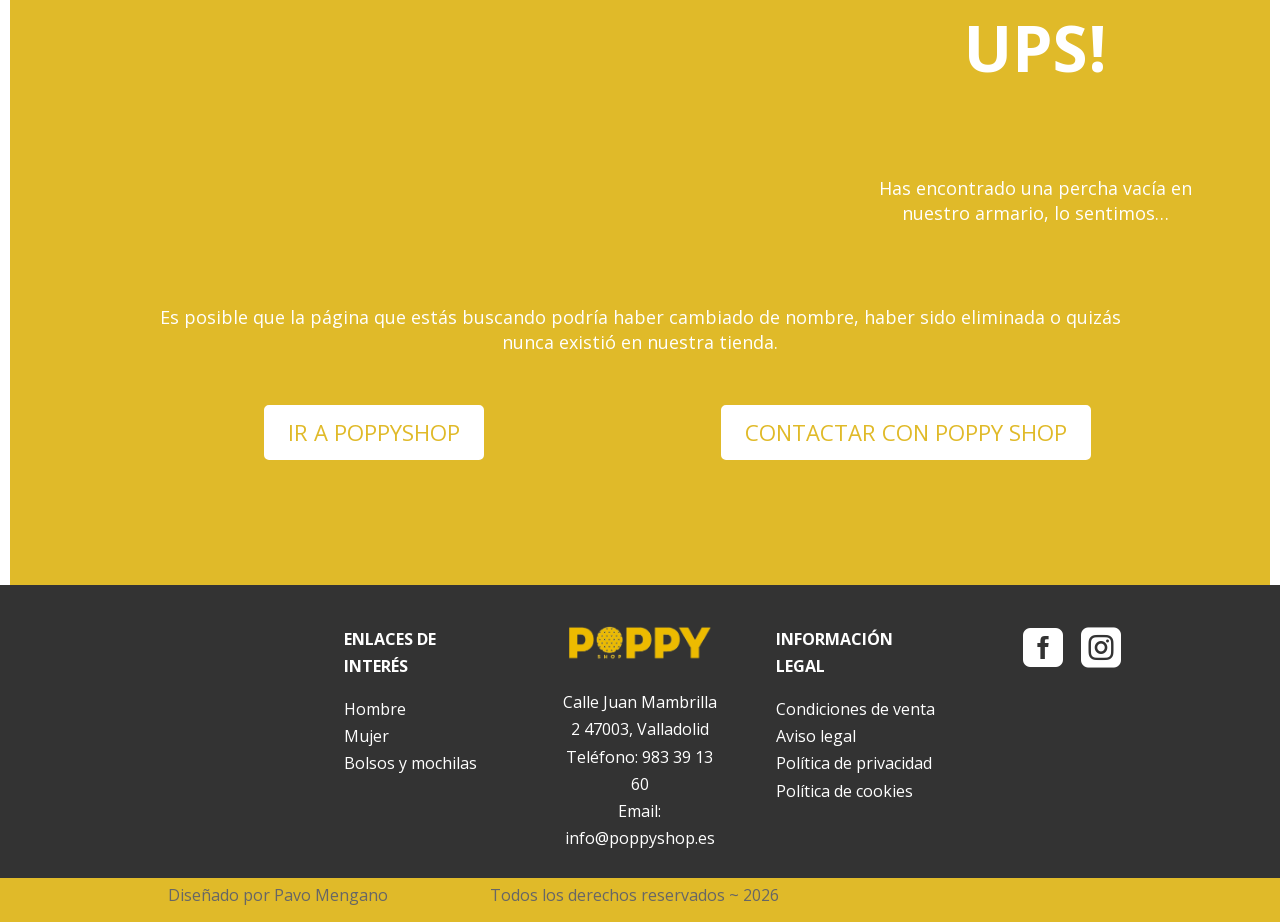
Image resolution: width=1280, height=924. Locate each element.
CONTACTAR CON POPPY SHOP (906, 433)
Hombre (375, 711)
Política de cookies (844, 793)
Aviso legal (816, 738)
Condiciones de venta (855, 711)
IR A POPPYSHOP (374, 433)
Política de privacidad (854, 765)
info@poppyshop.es (640, 840)
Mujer (366, 738)
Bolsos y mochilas (410, 765)
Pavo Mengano (331, 897)
